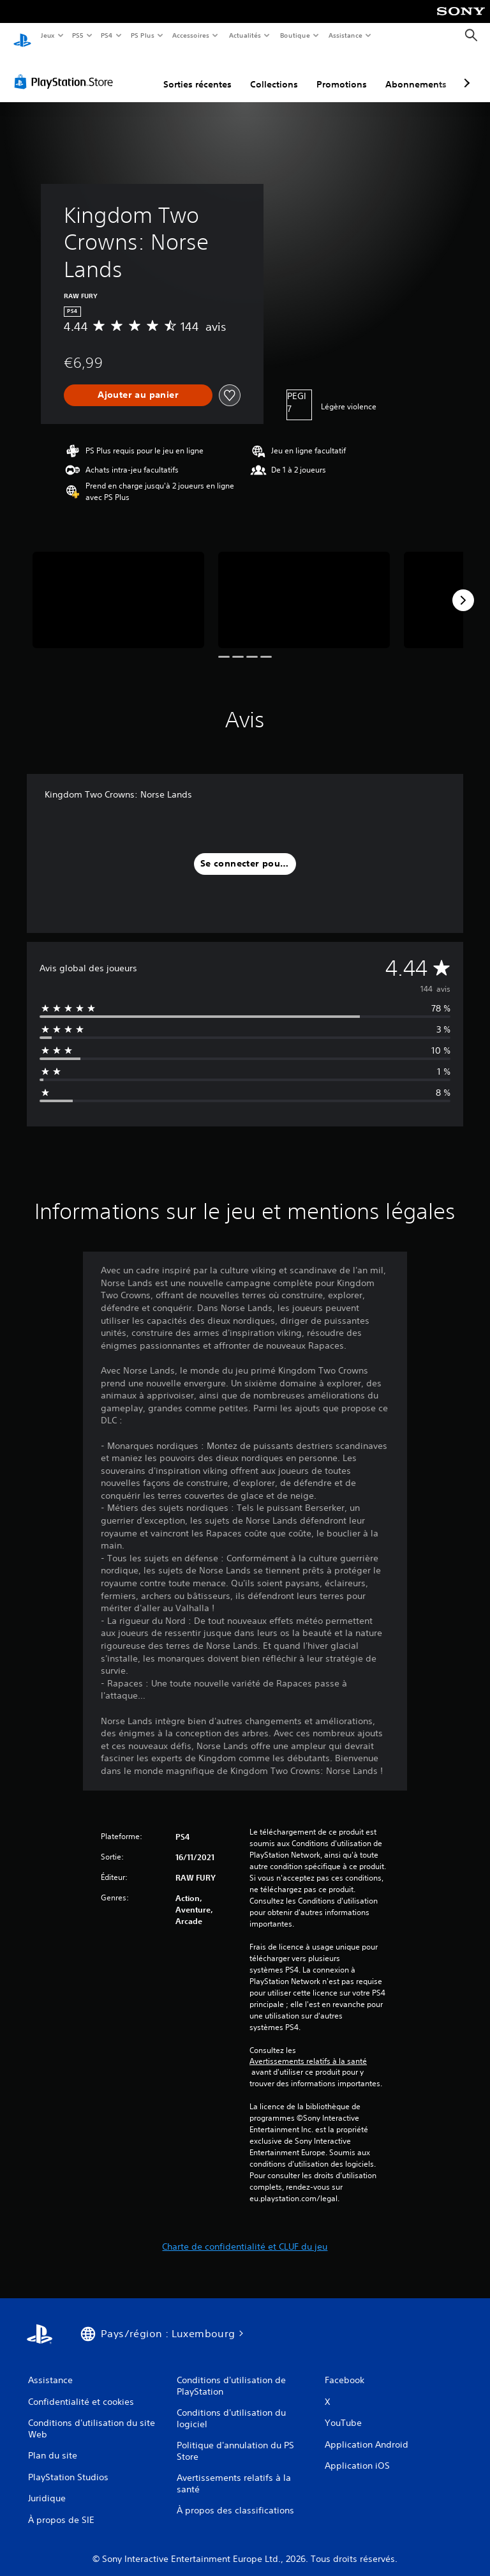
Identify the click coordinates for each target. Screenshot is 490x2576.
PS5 (78, 35)
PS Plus (142, 35)
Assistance (345, 35)
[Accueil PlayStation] (22, 36)
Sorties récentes (197, 72)
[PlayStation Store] (66, 69)
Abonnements (416, 72)
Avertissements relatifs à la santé (308, 2049)
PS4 (107, 35)
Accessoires (190, 35)
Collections (274, 72)
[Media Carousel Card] (118, 588)
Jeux (47, 35)
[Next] (463, 588)
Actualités (244, 35)
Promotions (341, 72)
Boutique (294, 35)
